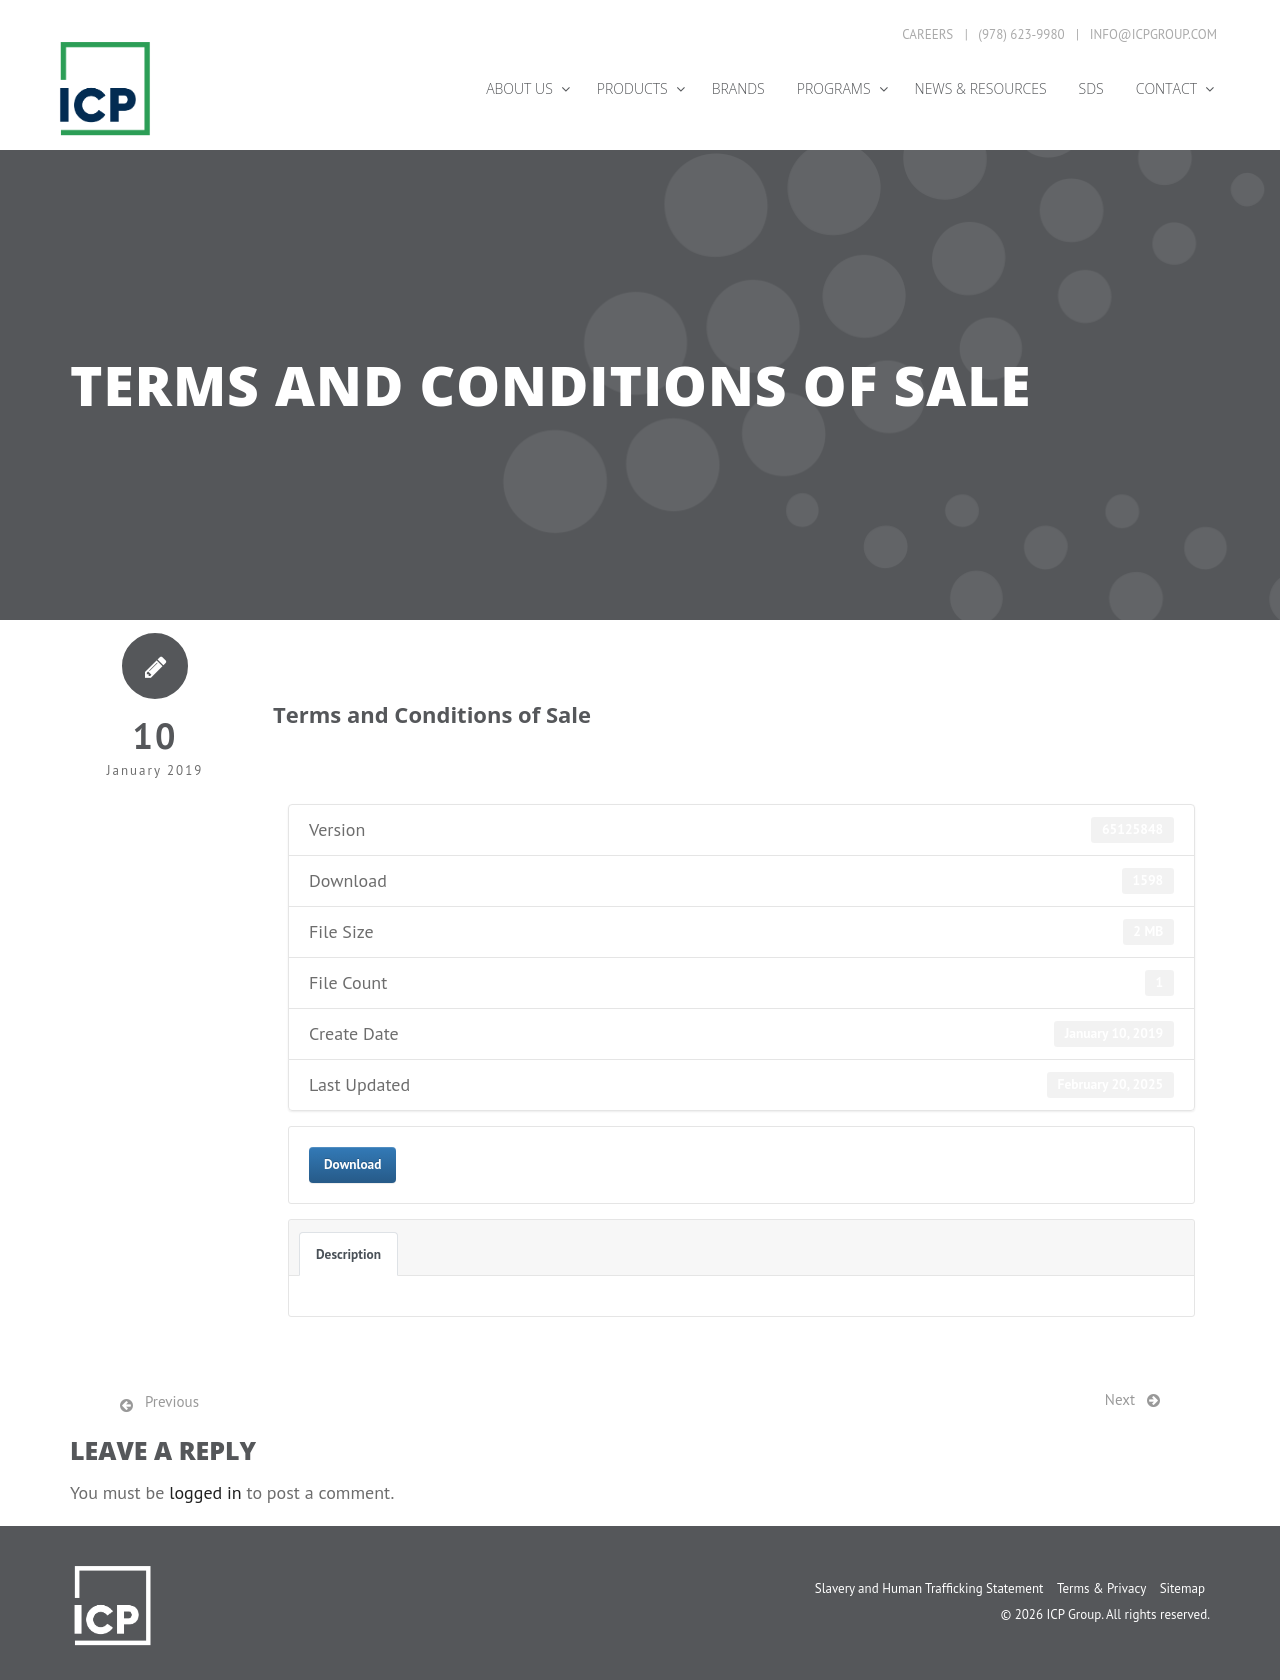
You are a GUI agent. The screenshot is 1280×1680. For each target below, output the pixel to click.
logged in (205, 1492)
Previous (172, 1401)
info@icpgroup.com (1153, 34)
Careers (927, 34)
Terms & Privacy (1101, 1588)
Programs (834, 88)
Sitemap (1182, 1588)
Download (352, 1164)
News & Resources (981, 88)
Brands (738, 88)
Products (632, 88)
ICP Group (1073, 1614)
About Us (519, 88)
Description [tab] (348, 1254)
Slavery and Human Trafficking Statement (929, 1588)
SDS (1091, 88)
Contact (1166, 88)
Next (1120, 1399)
